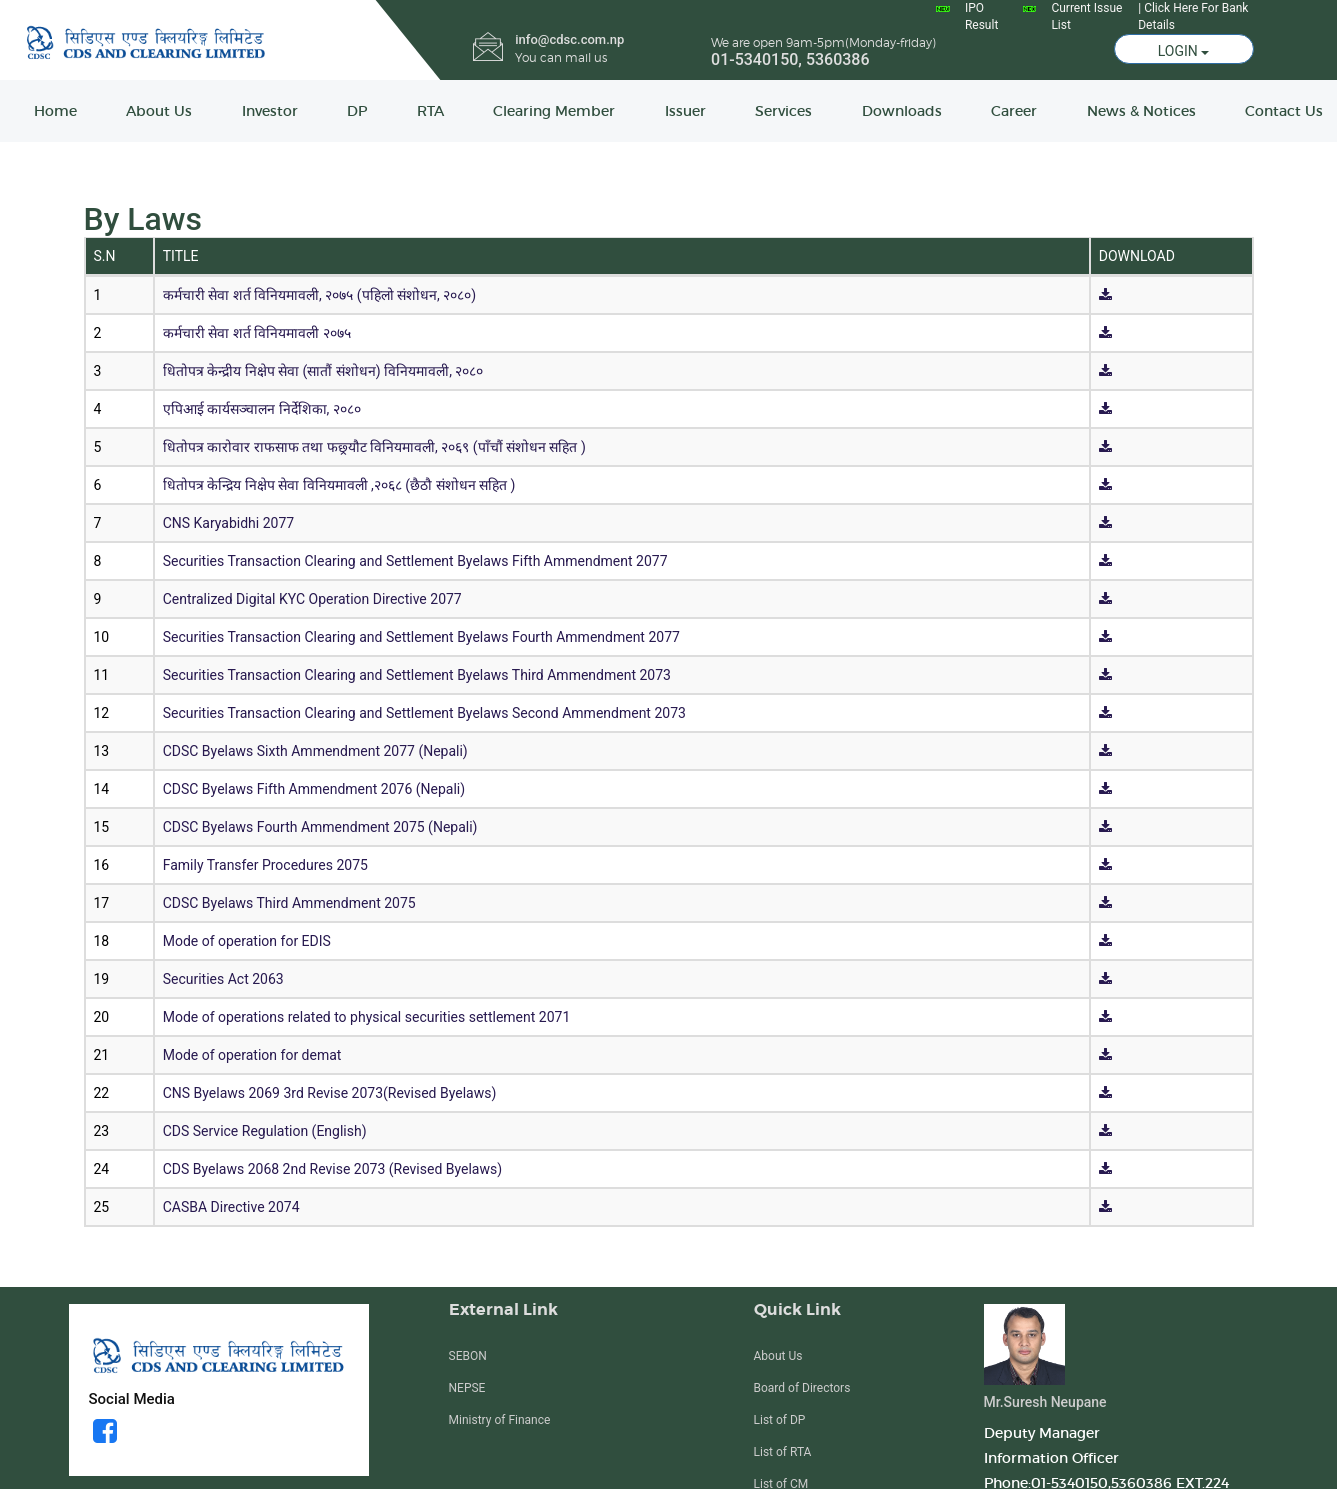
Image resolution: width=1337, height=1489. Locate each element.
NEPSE (467, 1388)
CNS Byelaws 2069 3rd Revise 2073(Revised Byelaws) (330, 1093)
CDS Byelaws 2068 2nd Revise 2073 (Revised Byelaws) (332, 1169)
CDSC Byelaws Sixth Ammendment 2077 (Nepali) (315, 751)
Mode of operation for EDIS (247, 941)
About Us (159, 111)
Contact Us (1284, 111)
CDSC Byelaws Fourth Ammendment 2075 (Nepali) (320, 827)
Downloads (902, 111)
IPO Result (981, 16)
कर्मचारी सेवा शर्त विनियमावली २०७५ (257, 333)
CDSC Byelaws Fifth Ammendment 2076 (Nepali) (314, 789)
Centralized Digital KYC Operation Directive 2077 (312, 599)
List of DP (780, 1420)
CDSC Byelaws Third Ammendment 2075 (289, 903)
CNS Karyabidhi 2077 (229, 523)
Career (1014, 111)
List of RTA (783, 1452)
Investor (270, 111)
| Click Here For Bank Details (1193, 16)
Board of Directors (802, 1388)
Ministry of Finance (500, 1420)
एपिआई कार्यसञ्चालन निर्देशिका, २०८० (262, 409)
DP (357, 111)
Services (783, 111)
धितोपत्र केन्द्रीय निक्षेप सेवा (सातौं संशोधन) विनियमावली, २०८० (323, 371)
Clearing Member (554, 111)
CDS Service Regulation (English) (265, 1131)
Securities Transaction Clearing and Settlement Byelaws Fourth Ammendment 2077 (421, 637)
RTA (430, 111)
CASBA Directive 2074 (231, 1207)
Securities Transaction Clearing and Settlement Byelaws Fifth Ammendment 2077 (415, 561)
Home (55, 111)
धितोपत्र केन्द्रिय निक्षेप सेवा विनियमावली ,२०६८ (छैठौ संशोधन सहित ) (339, 485)
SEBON (468, 1356)
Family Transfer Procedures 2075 (265, 865)
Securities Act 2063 (223, 979)
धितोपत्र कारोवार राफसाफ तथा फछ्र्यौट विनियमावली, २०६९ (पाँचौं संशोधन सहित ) (374, 447)
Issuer (685, 111)
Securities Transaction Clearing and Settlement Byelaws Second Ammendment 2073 (424, 713)
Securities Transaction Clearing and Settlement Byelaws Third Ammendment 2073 (417, 675)
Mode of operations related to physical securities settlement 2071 (367, 1017)
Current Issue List (1086, 16)
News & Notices (1141, 111)
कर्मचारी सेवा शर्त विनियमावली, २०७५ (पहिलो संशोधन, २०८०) (319, 295)
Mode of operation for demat (252, 1055)
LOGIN (1184, 51)
